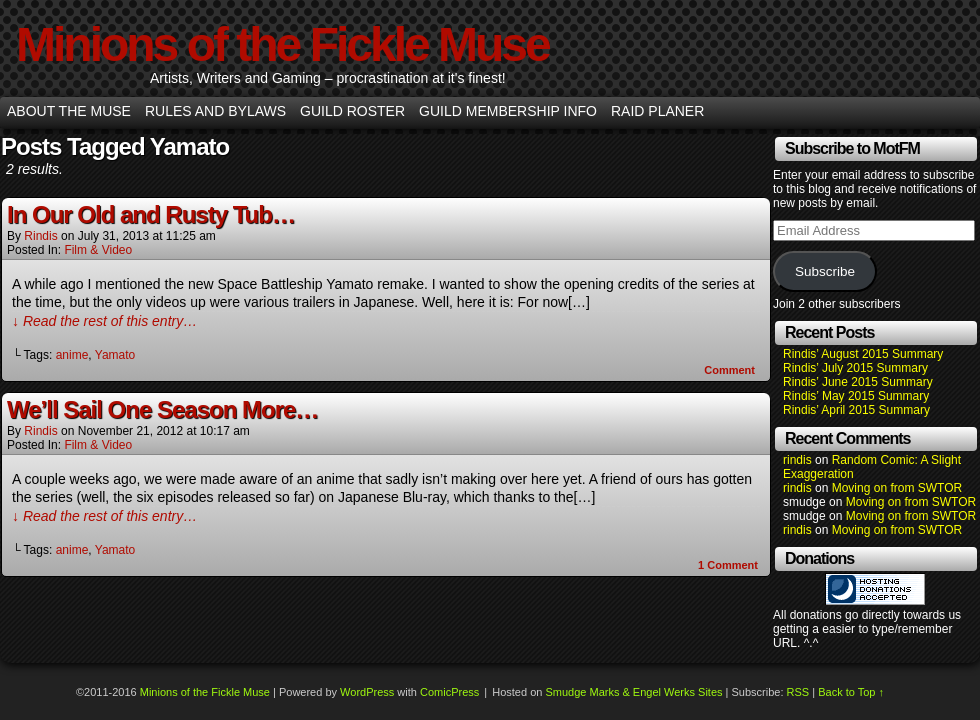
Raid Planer (657, 111)
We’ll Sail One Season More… (162, 409)
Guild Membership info (508, 111)
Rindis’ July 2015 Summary (855, 368)
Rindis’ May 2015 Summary (856, 396)
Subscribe (825, 271)
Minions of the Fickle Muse (282, 44)
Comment (729, 370)
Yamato (115, 355)
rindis (40, 236)
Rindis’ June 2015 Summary (858, 382)
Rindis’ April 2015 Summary (856, 410)
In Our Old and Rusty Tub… (151, 214)
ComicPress (449, 692)
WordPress (367, 692)
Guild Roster (352, 111)
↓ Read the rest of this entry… (104, 321)
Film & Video (98, 250)
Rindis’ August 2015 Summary (863, 354)
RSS (798, 692)
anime (72, 355)
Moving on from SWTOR (897, 488)
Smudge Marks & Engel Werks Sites (633, 692)
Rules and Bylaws (215, 111)
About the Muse (69, 111)
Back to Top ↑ (851, 692)
